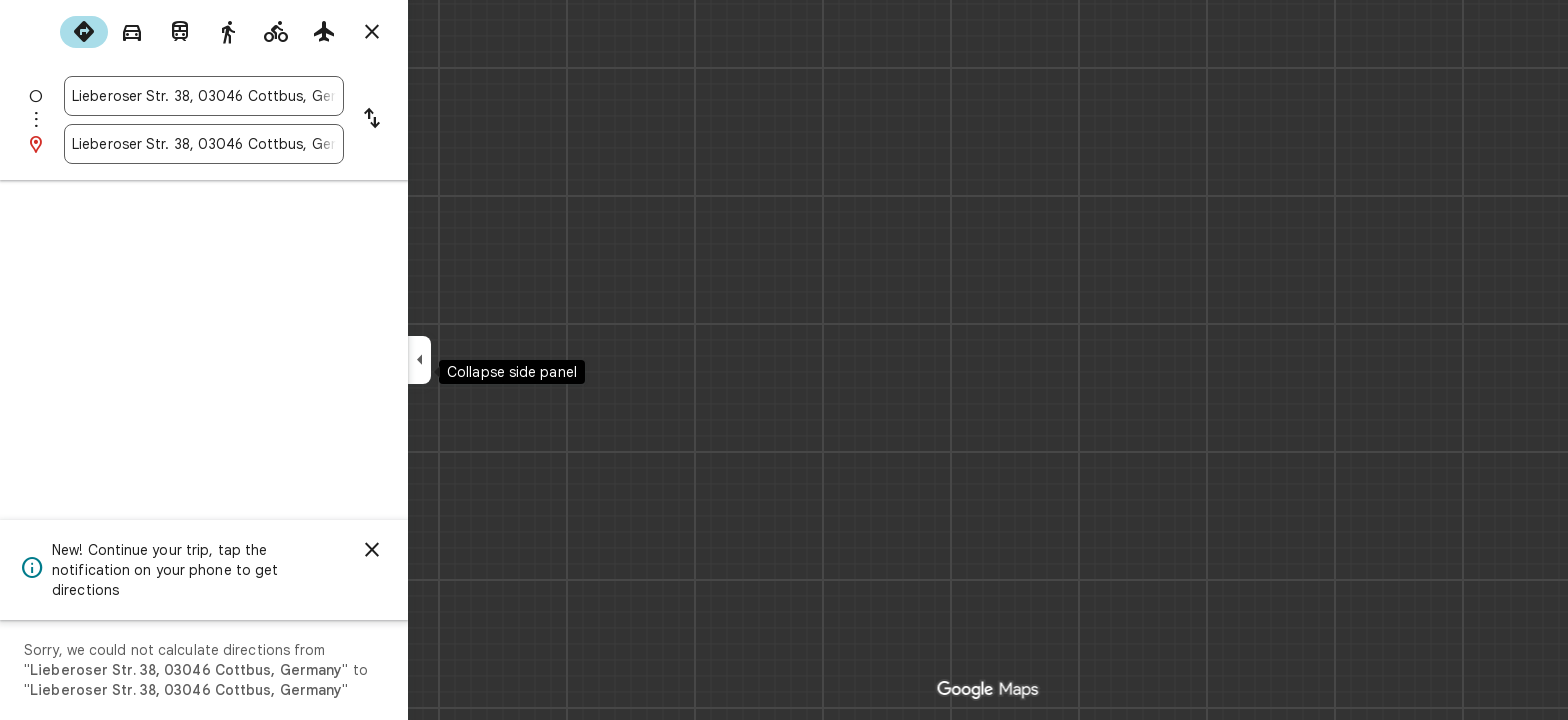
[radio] (156, 32)
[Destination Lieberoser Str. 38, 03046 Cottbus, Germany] (276, 144)
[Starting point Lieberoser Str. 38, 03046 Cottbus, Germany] (276, 96)
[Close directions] (444, 32)
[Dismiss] (444, 550)
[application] (784, 360)
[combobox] (276, 96)
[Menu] (36, 34)
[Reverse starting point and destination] (444, 120)
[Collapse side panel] (491, 360)
